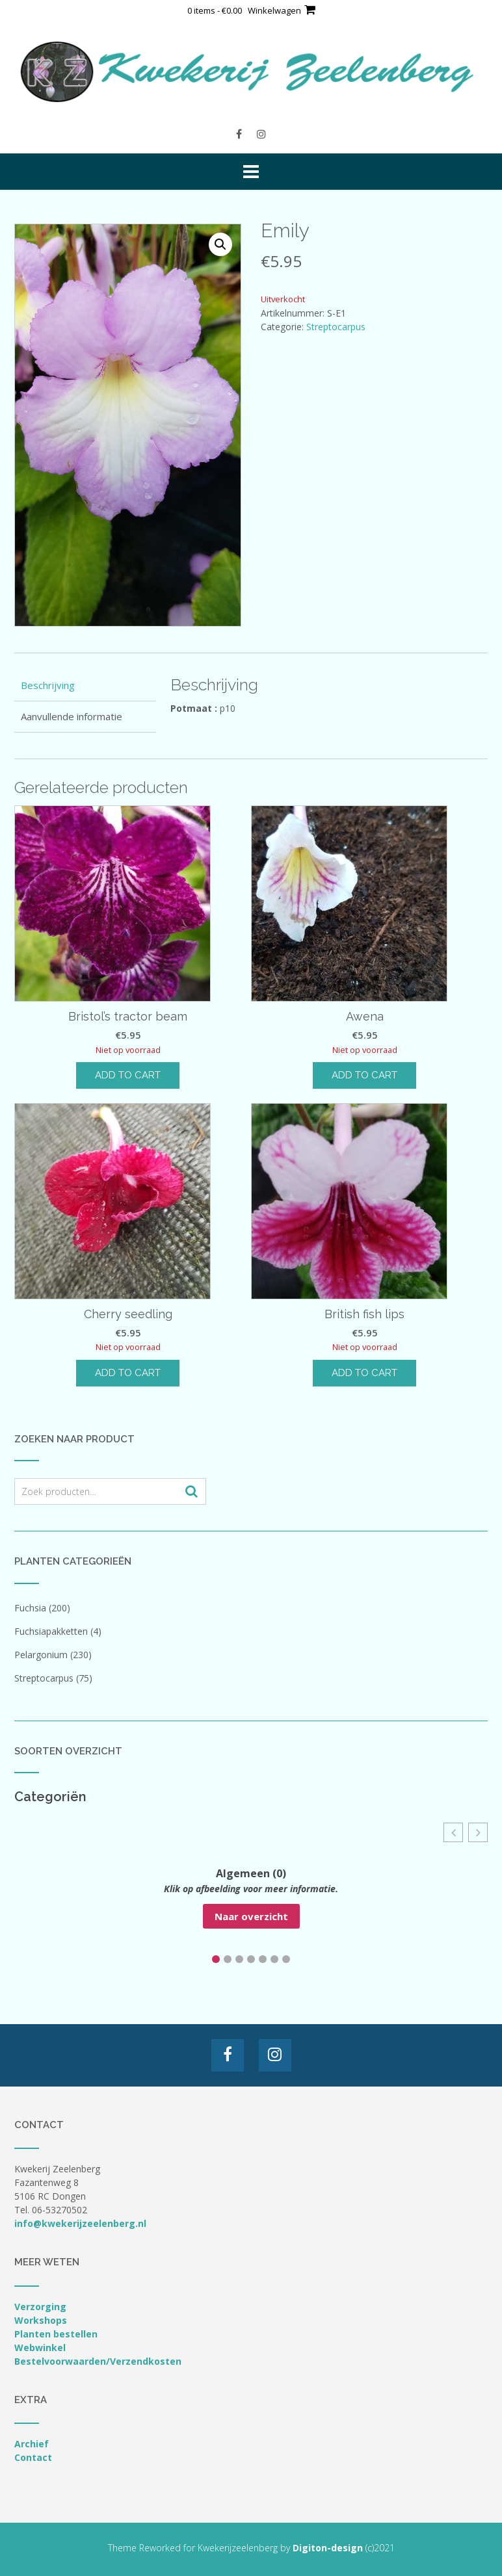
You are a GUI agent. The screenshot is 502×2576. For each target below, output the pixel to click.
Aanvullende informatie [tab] (71, 716)
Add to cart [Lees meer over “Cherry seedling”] (128, 1373)
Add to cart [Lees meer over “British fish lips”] (364, 1373)
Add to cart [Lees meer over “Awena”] (364, 1075)
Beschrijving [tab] (48, 685)
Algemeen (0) (251, 1873)
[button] (220, 244)
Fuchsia (30, 1608)
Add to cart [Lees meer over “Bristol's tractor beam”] (128, 1075)
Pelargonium (41, 1654)
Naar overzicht (251, 1916)
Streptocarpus (335, 326)
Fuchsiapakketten (51, 1631)
